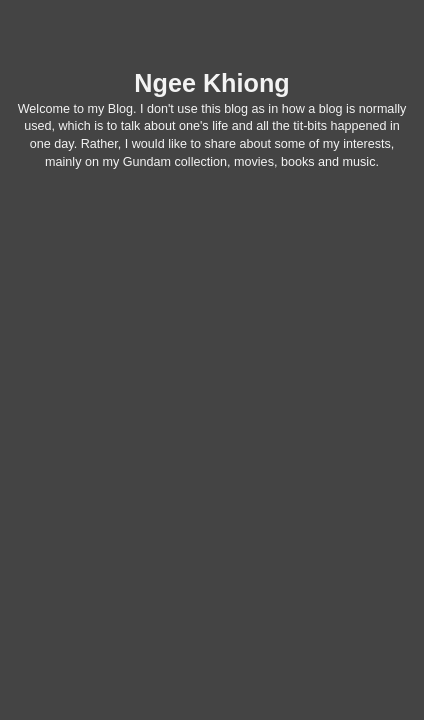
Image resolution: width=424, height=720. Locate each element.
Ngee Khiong (211, 83)
